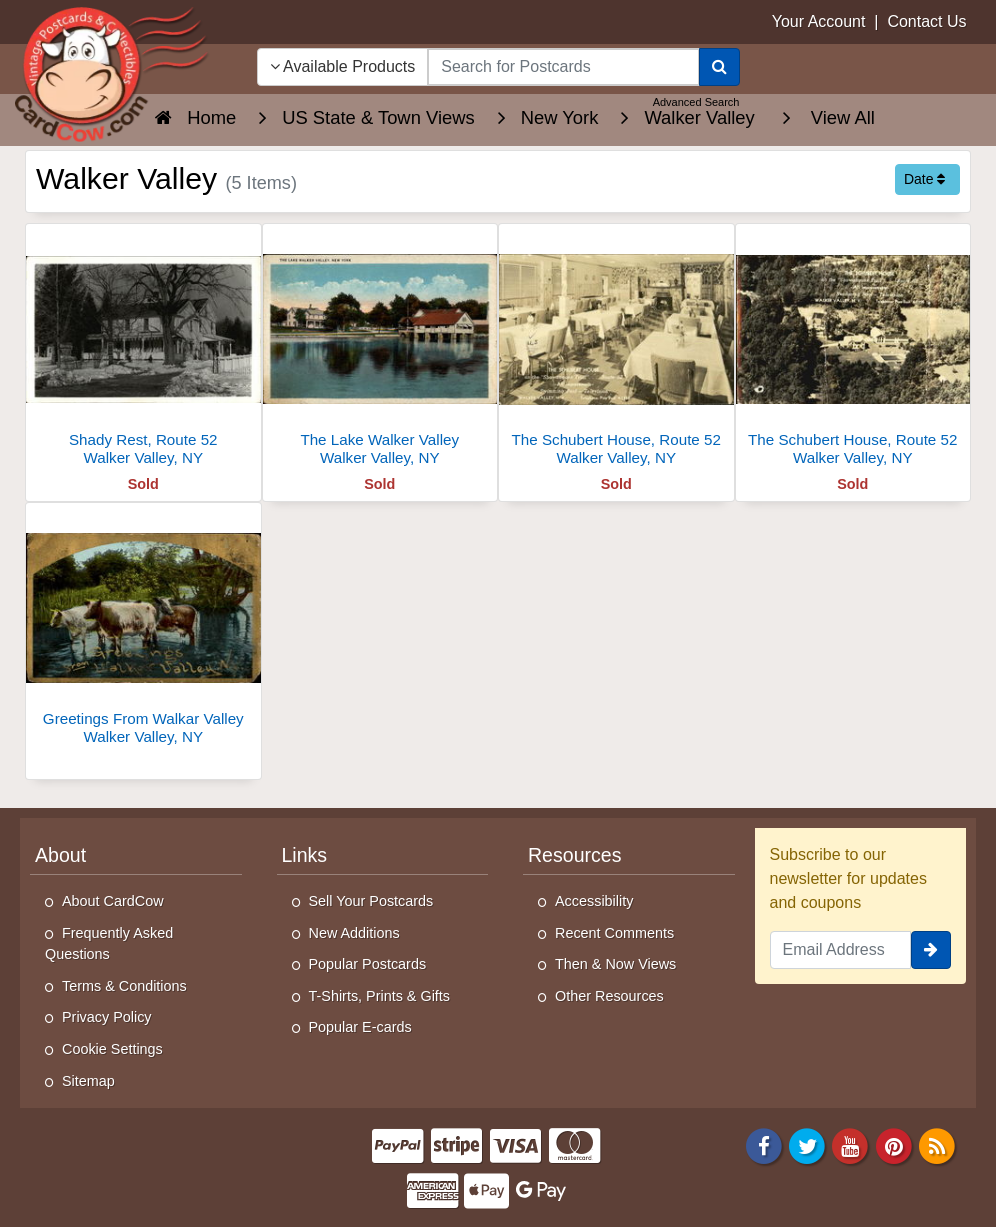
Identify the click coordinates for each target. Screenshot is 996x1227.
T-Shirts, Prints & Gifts (380, 996)
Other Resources (609, 996)
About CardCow (113, 901)
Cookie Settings (112, 1049)
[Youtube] (851, 1145)
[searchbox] (563, 67)
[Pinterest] (894, 1145)
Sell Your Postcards (371, 901)
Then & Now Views (615, 964)
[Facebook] (764, 1145)
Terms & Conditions (124, 986)
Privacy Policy (107, 1017)
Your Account (819, 21)
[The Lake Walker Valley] (380, 350)
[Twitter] (807, 1145)
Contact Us (926, 21)
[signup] (931, 950)
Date (924, 179)
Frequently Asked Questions (109, 944)
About (60, 855)
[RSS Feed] (937, 1145)
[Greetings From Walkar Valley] (143, 629)
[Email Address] (841, 950)
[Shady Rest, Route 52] (143, 350)
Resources (574, 855)
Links (305, 855)
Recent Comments (614, 933)
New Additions (354, 933)
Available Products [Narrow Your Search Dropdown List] (343, 66)
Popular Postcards (368, 964)
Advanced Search (696, 102)
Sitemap (88, 1081)
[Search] (719, 67)
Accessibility (594, 901)
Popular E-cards (360, 1027)
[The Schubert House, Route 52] (616, 350)
